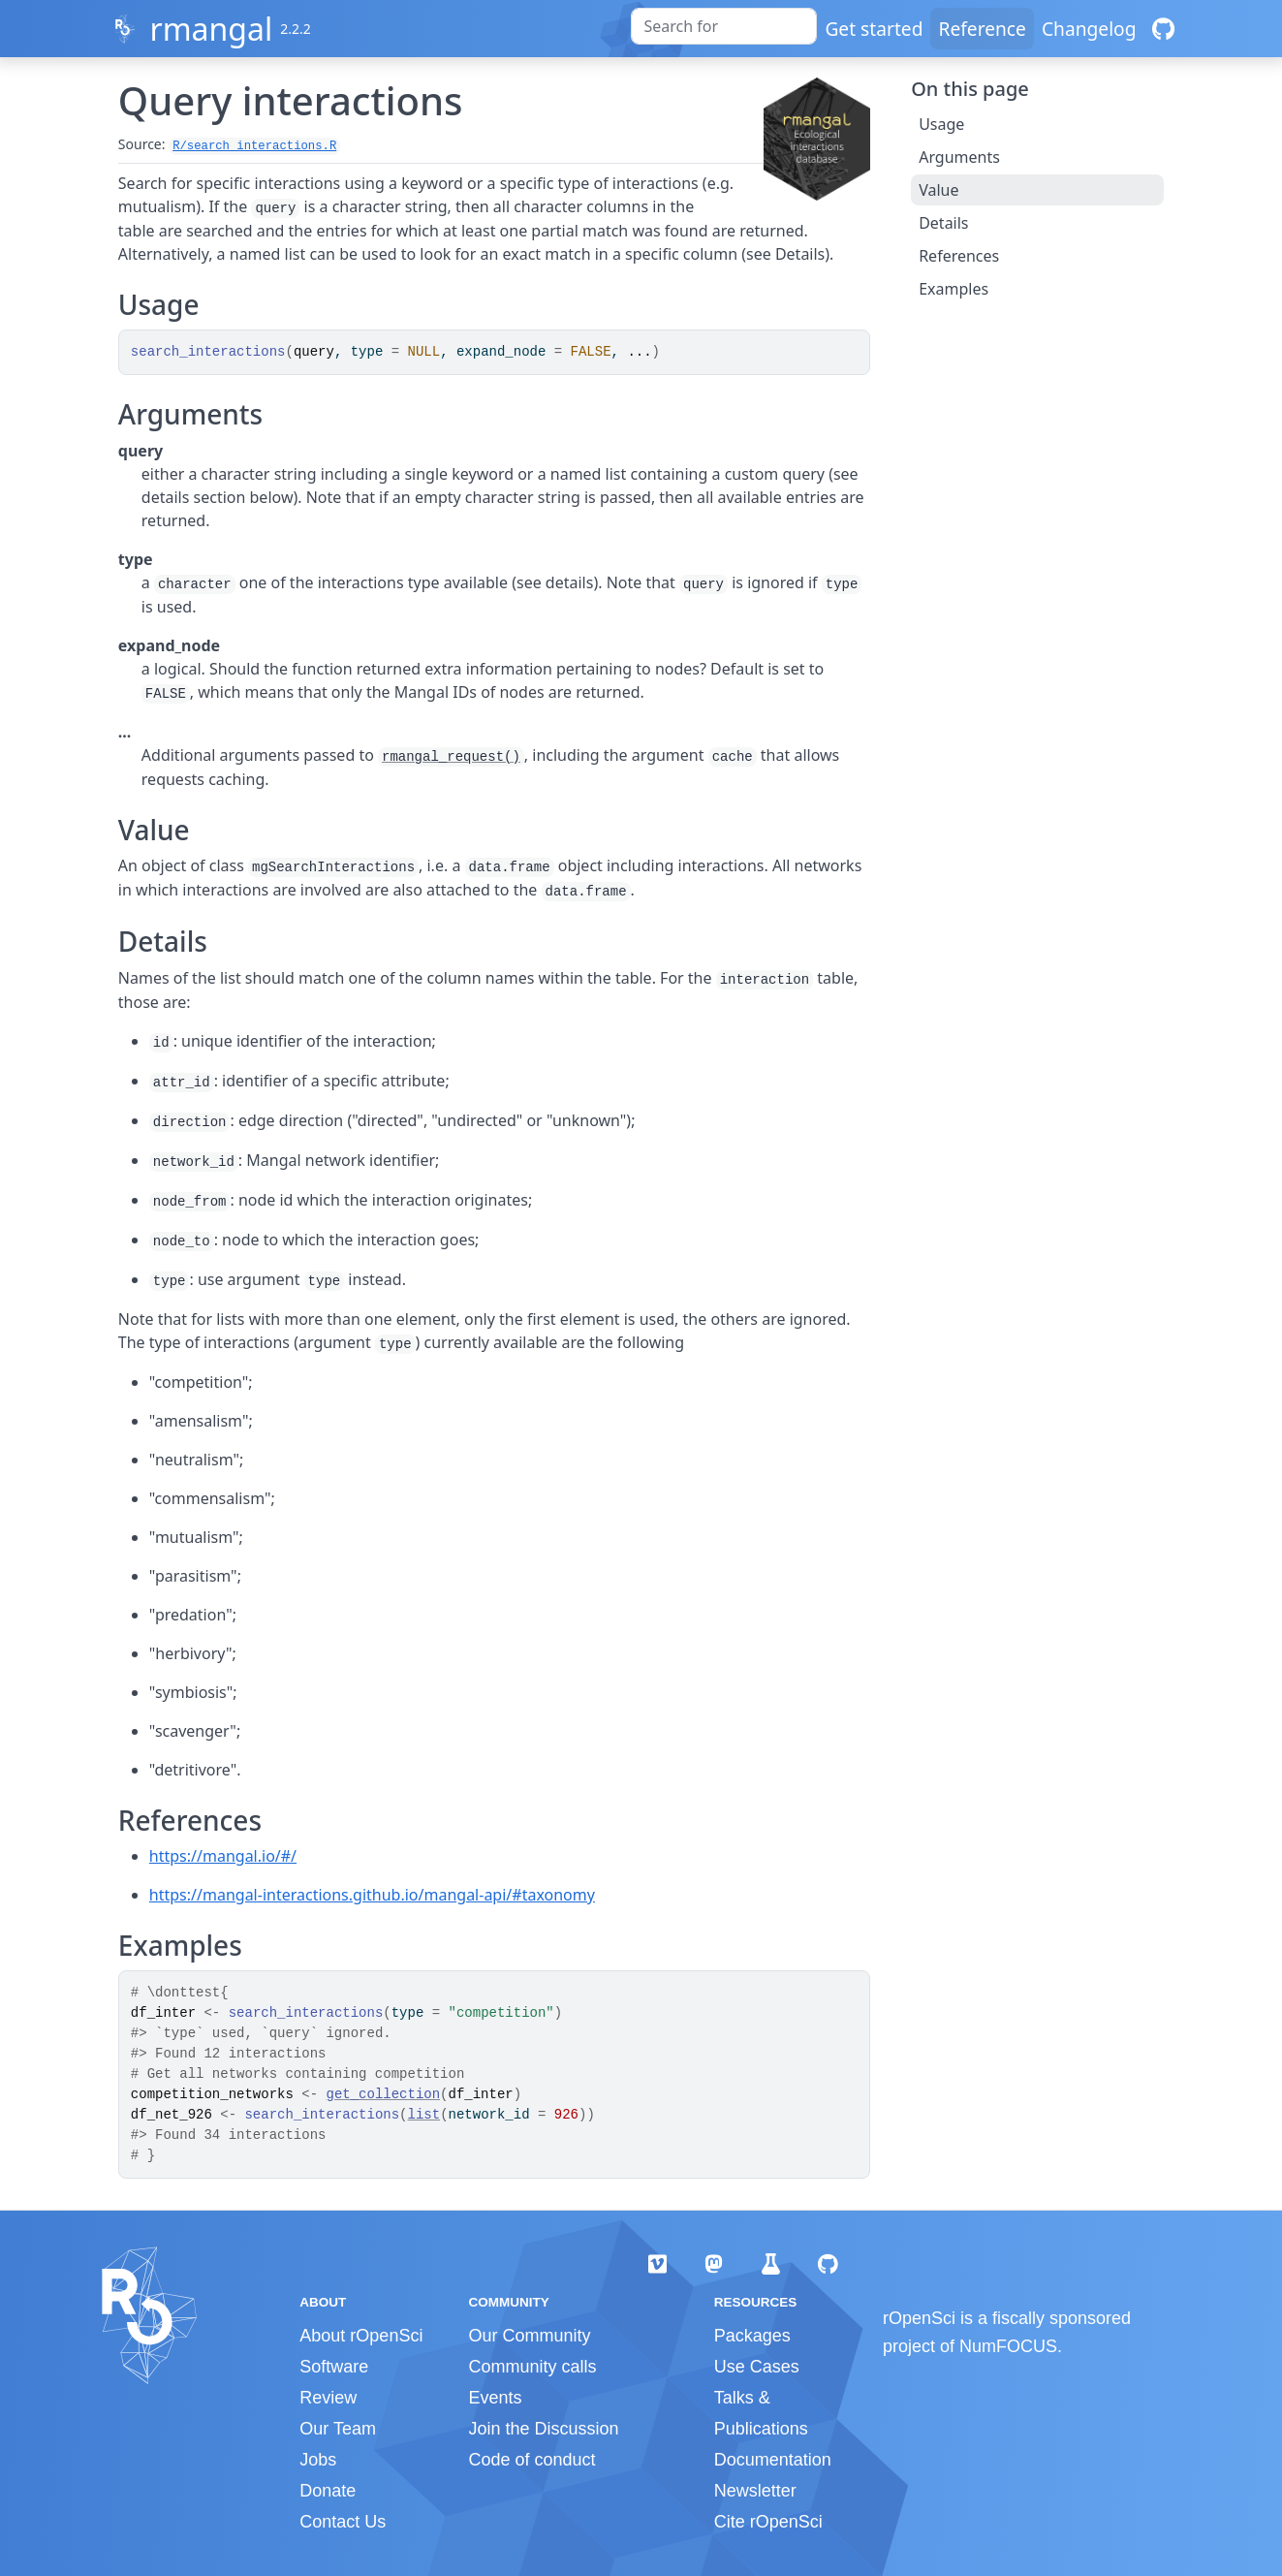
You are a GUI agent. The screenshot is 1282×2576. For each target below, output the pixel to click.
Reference (981, 29)
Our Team (337, 2428)
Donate (327, 2490)
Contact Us (342, 2521)
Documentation (772, 2459)
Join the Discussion (543, 2428)
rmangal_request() (451, 757)
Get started (873, 29)
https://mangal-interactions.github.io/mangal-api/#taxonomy (372, 1894)
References (959, 256)
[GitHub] (1163, 28)
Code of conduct (531, 2459)
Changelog (1089, 29)
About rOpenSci (360, 2335)
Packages (752, 2335)
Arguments (959, 157)
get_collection (383, 2094)
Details (943, 223)
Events (494, 2397)
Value (938, 190)
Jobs (317, 2459)
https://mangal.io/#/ (223, 1856)
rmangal (210, 28)
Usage (941, 124)
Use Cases (756, 2366)
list (424, 2114)
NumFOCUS (1008, 2346)
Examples (953, 288)
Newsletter (755, 2490)
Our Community (529, 2335)
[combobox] (724, 26)
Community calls (532, 2366)
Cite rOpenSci (768, 2521)
